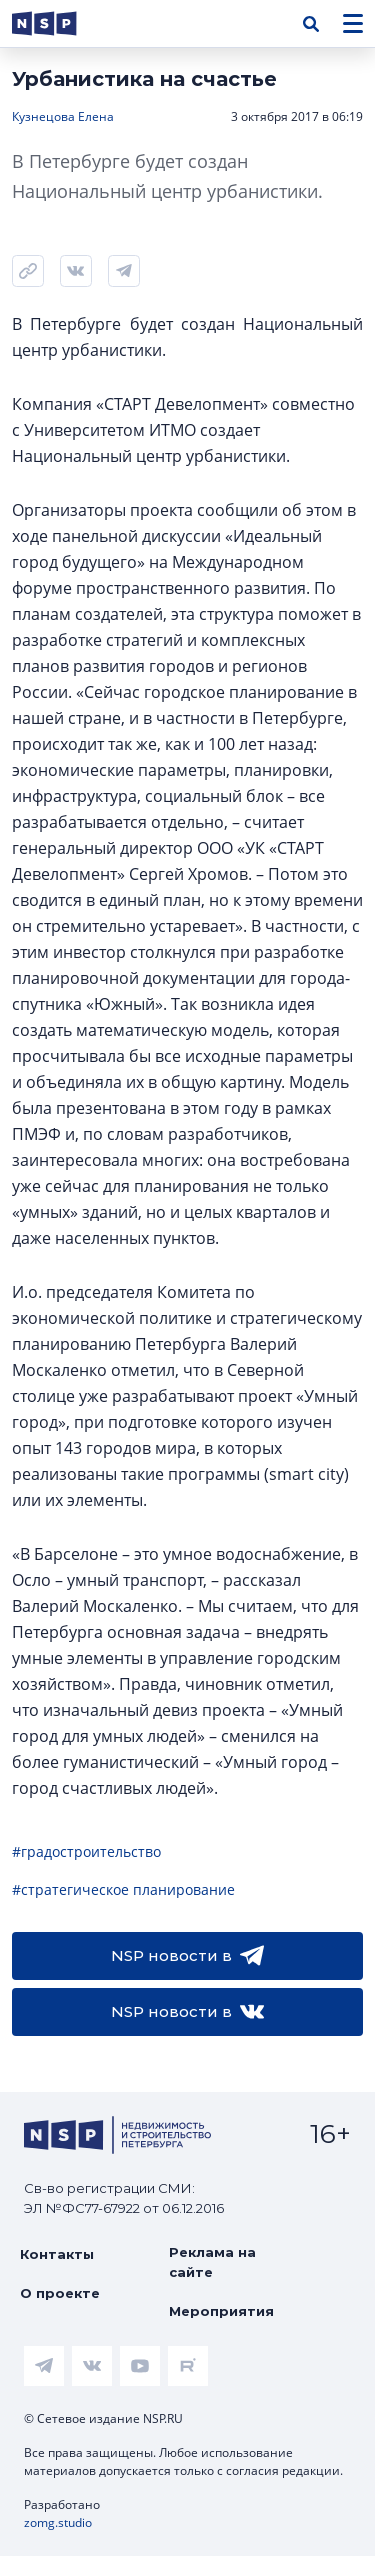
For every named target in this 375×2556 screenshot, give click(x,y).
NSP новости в (187, 1956)
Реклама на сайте (212, 2262)
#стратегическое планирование (123, 1889)
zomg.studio (58, 2522)
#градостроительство (86, 1851)
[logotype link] (61, 23)
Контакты (57, 2254)
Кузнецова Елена (63, 116)
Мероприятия (221, 2311)
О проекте (60, 2293)
